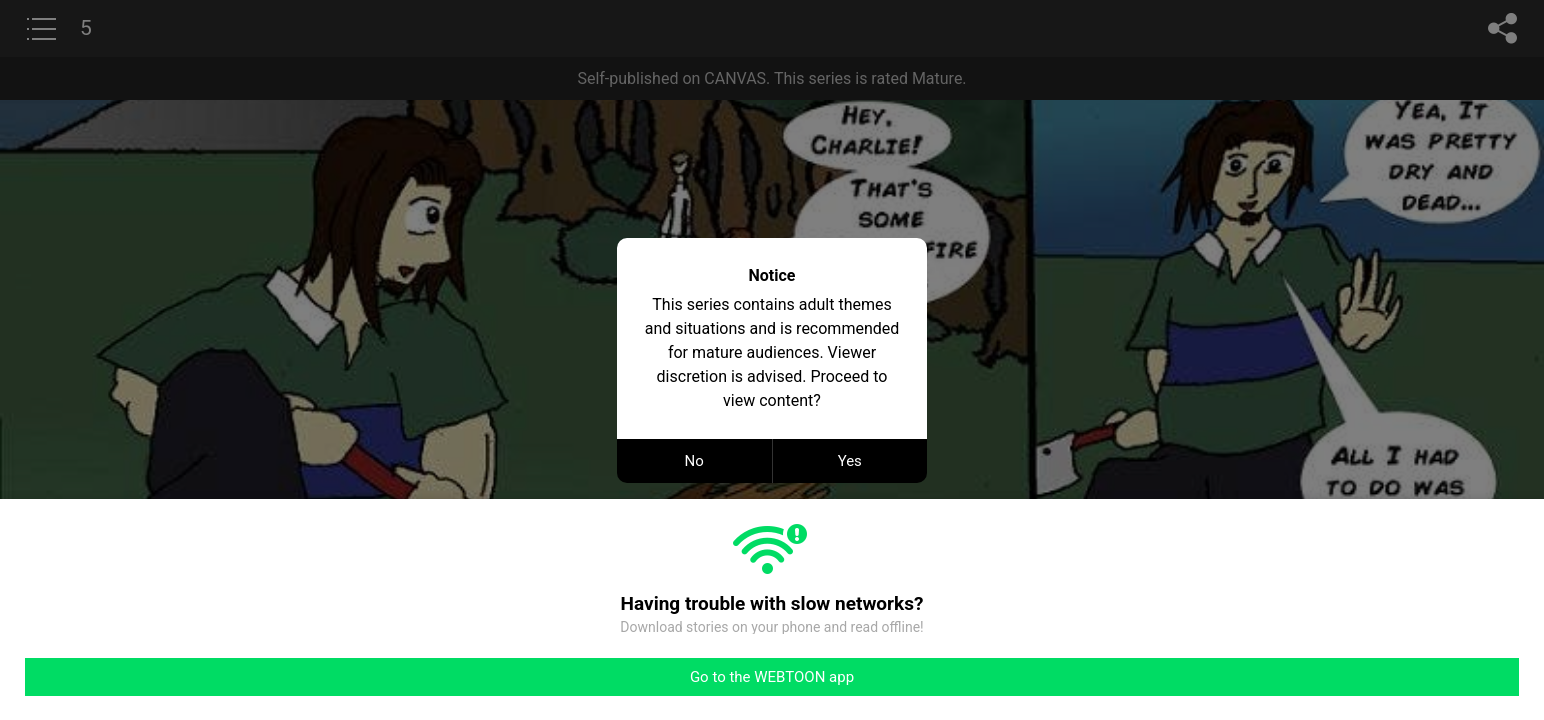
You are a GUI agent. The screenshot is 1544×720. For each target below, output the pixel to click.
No (694, 461)
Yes (850, 461)
